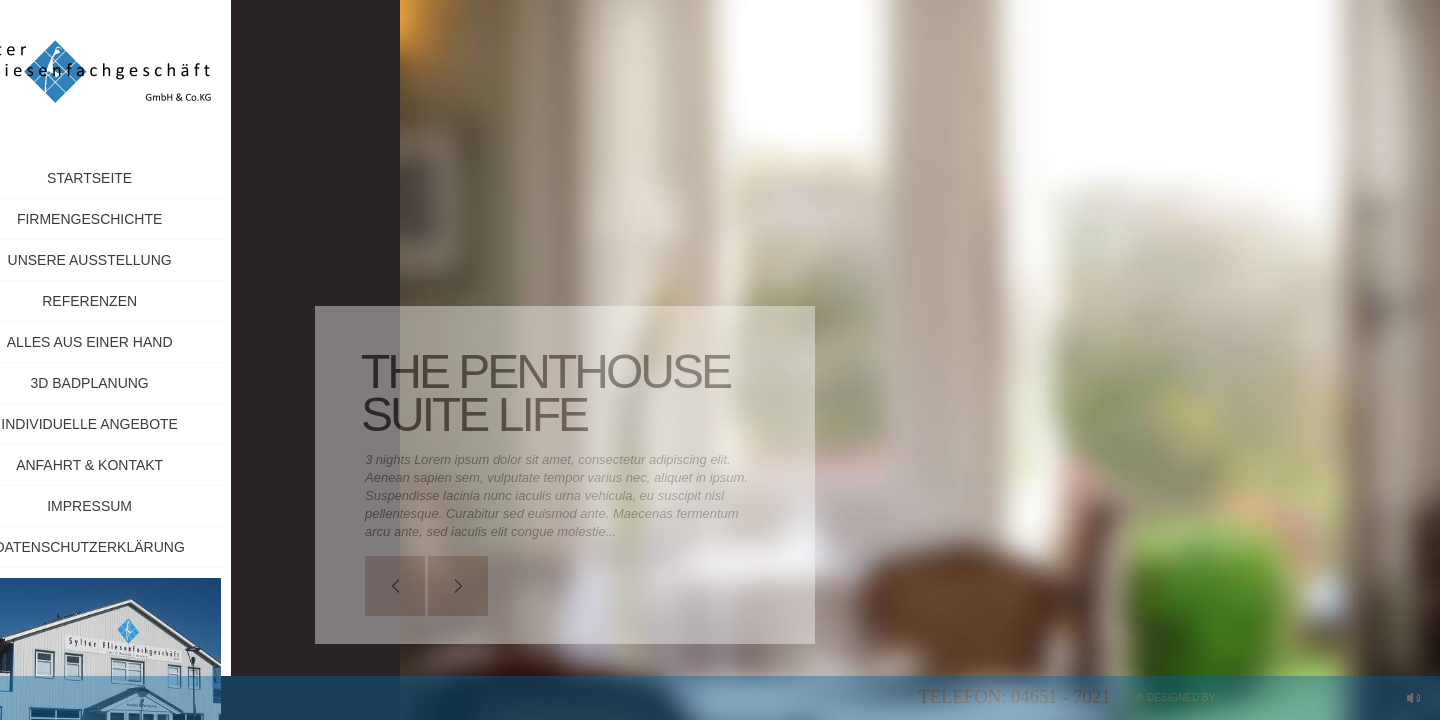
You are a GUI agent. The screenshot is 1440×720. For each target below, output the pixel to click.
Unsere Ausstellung (141, 260)
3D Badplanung (141, 383)
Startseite (141, 178)
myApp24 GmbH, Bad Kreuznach (1302, 697)
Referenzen (141, 301)
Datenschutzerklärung (141, 547)
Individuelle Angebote (141, 424)
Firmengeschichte (141, 219)
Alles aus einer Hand (142, 342)
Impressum (191, 506)
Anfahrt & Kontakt (141, 465)
